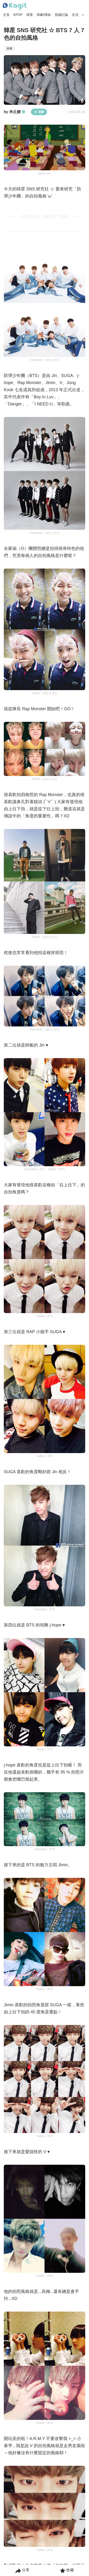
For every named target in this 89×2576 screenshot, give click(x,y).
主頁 (6, 15)
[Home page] (15, 6)
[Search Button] (83, 15)
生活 (75, 15)
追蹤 (39, 112)
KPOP (18, 15)
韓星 (29, 15)
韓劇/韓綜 (44, 15)
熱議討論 (61, 15)
